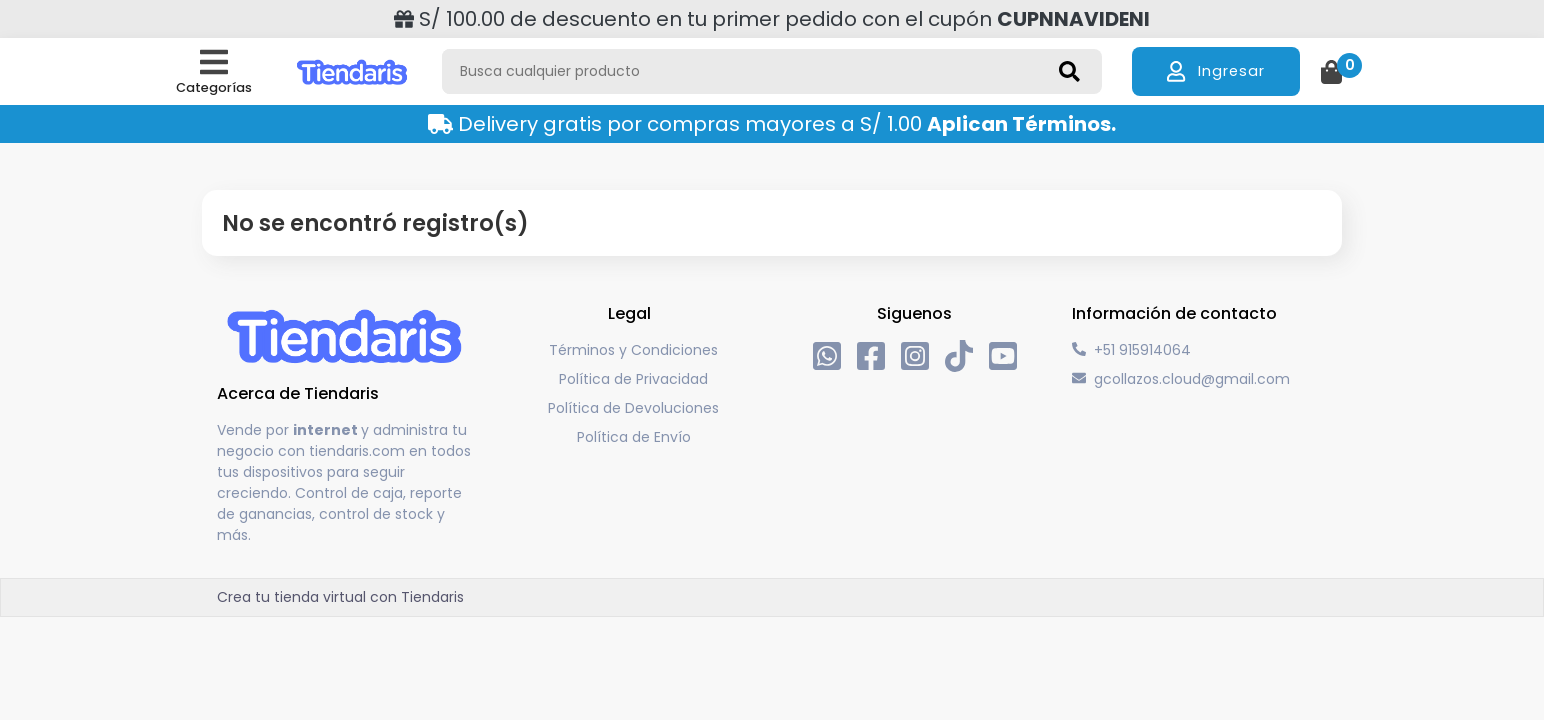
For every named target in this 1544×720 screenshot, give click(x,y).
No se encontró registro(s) (375, 223)
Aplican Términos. (1021, 124)
